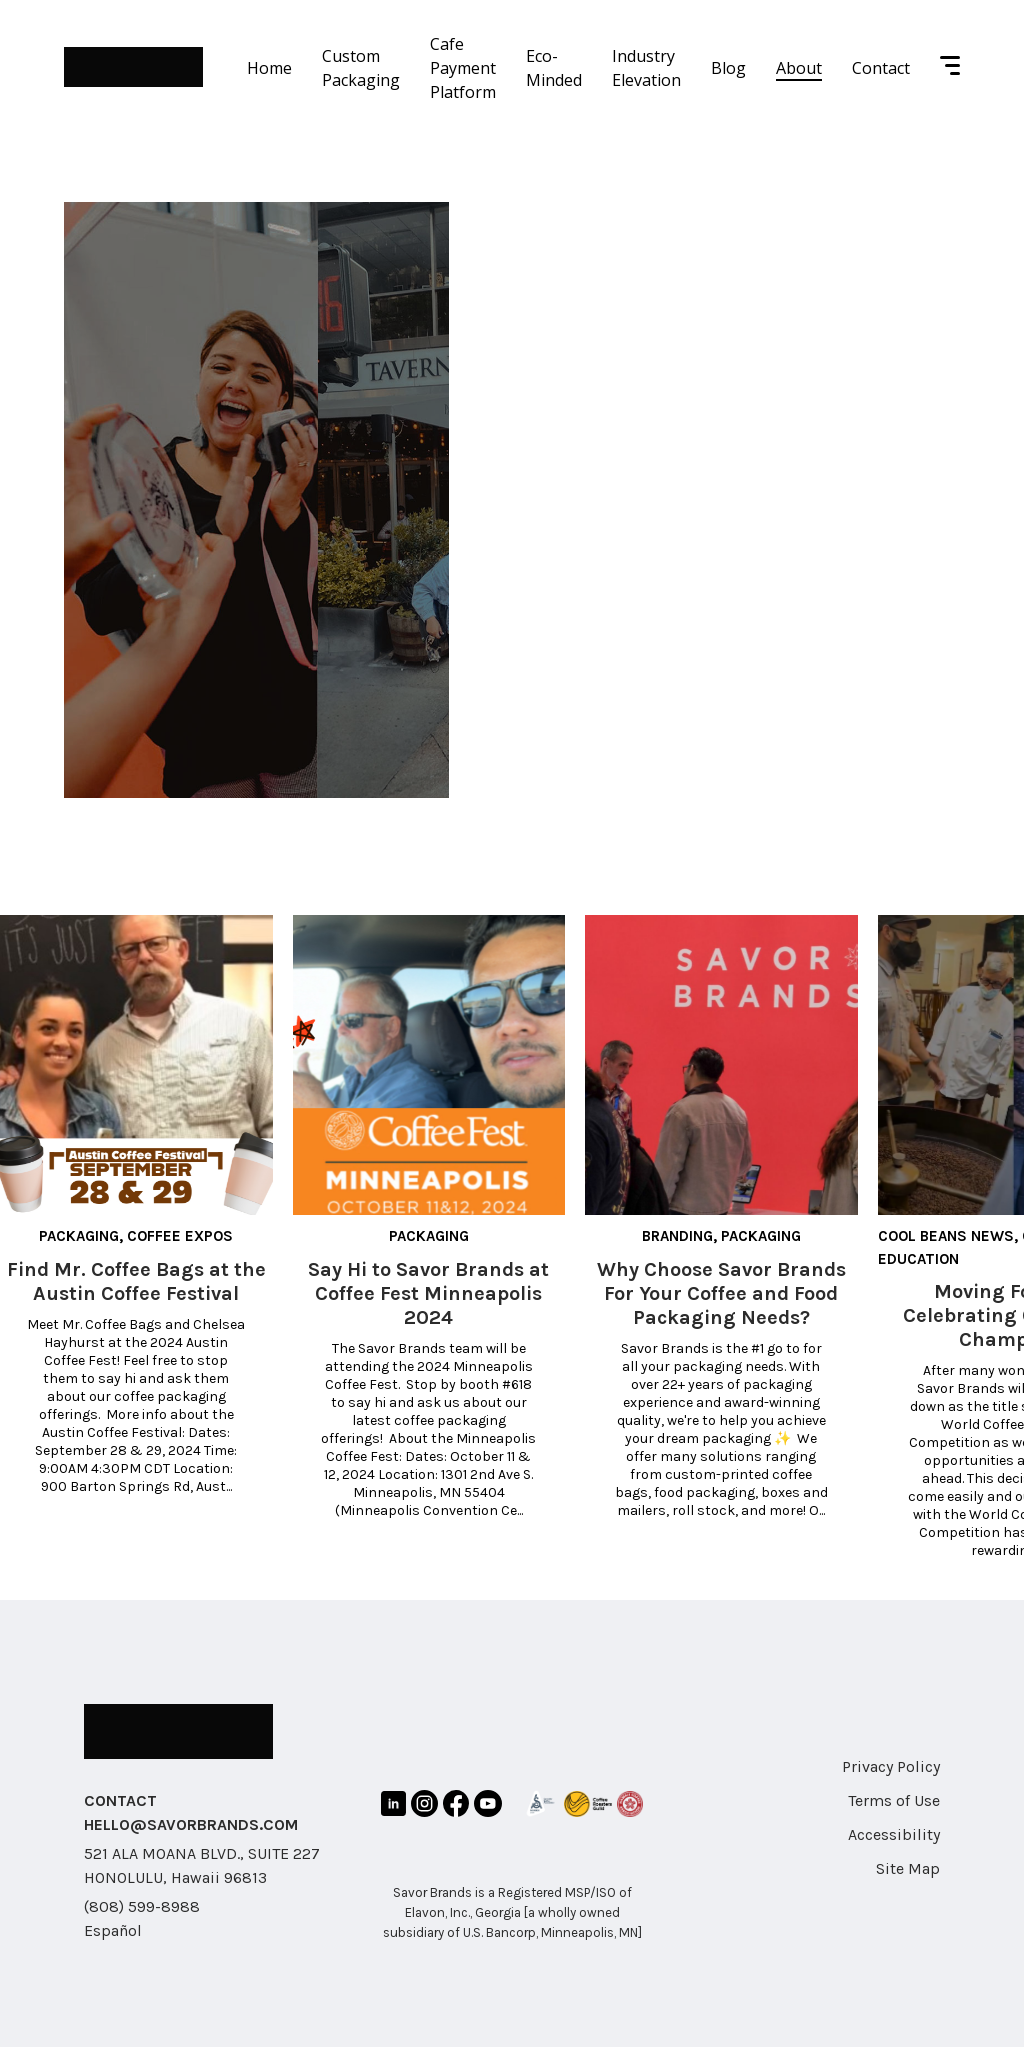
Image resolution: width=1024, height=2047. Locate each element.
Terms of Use (894, 1800)
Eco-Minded (554, 68)
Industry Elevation (646, 68)
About (799, 68)
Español (113, 1930)
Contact (881, 68)
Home (269, 68)
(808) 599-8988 (142, 1906)
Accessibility (894, 1834)
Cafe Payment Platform (463, 68)
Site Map (908, 1868)
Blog (728, 68)
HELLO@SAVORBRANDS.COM (191, 1824)
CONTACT (120, 1800)
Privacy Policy (891, 1766)
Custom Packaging (361, 68)
